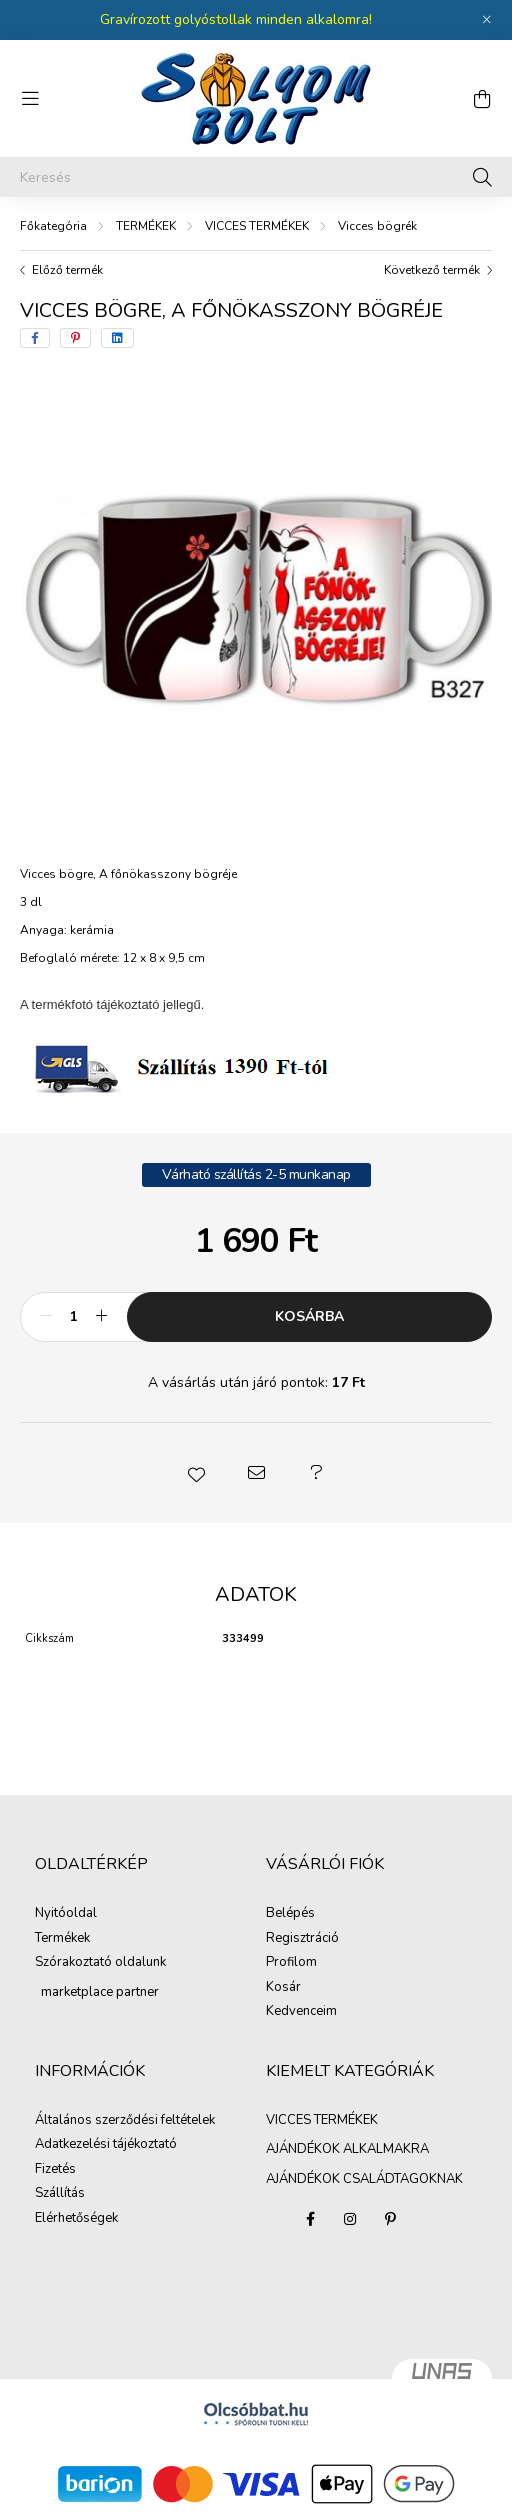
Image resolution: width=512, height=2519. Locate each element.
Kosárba (309, 1316)
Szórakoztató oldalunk (100, 1963)
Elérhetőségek (76, 2219)
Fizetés (55, 2170)
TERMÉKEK (146, 226)
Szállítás (60, 2194)
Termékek (62, 1939)
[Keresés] (256, 177)
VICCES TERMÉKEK (257, 226)
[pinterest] (75, 338)
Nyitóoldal (66, 1914)
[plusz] (101, 1317)
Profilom (291, 1963)
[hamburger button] (30, 99)
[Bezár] (487, 20)
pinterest (390, 2219)
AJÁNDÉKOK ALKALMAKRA (347, 2149)
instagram (350, 2219)
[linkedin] (117, 338)
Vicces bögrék (377, 226)
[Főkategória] (53, 226)
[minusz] (46, 1317)
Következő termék (432, 270)
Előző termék (67, 270)
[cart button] (482, 99)
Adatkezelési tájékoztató (106, 2145)
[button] (196, 1473)
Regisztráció (302, 1939)
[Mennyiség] (73, 1317)
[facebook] (35, 338)
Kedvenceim (301, 2012)
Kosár (283, 1988)
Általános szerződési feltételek (125, 2121)
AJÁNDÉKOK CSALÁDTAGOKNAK (364, 2179)
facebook (310, 2219)
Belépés (290, 1914)
